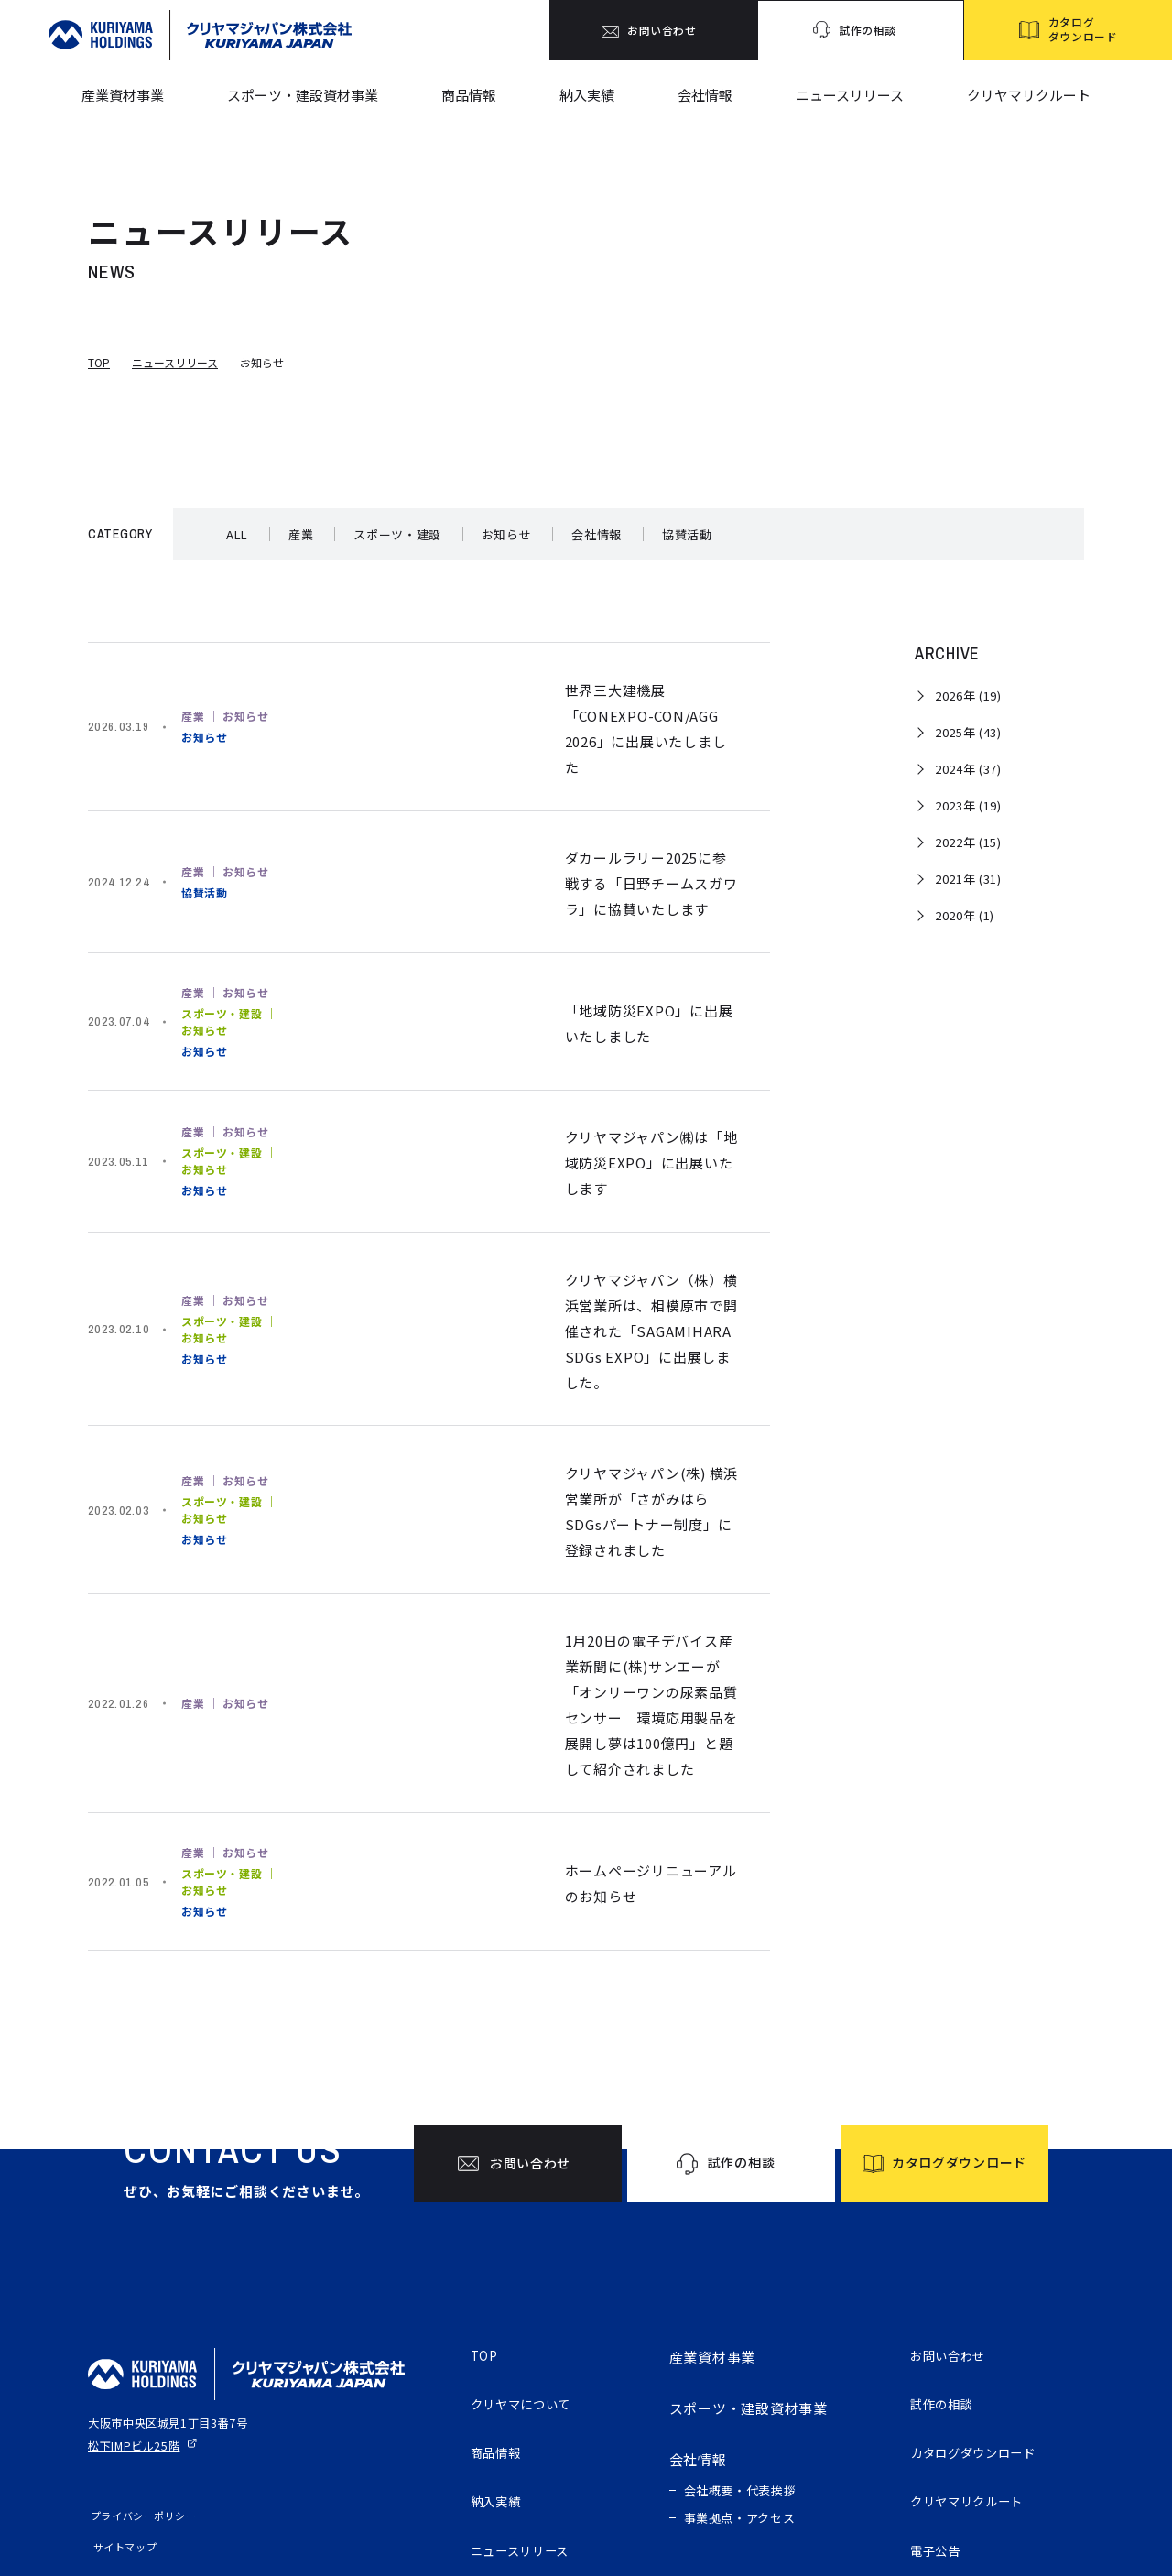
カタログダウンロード (982, 2326)
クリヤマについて (528, 2275)
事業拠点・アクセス (740, 2385)
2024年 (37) (968, 768)
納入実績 (586, 94)
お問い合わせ (953, 2224)
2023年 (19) (968, 805)
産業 (300, 534)
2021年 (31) (968, 878)
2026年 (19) (968, 695)
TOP (99, 362)
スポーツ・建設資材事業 (302, 94)
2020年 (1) (964, 915)
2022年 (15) (968, 842)
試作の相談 (946, 2275)
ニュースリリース (850, 94)
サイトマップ (119, 2414)
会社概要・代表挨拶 (740, 2357)
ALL (237, 534)
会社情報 (705, 94)
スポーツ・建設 (397, 534)
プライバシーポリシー (141, 2382)
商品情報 (468, 94)
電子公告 (939, 2429)
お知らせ (507, 534)
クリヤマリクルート (1029, 94)
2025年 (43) (968, 732)
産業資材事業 (122, 94)
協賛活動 (687, 534)
